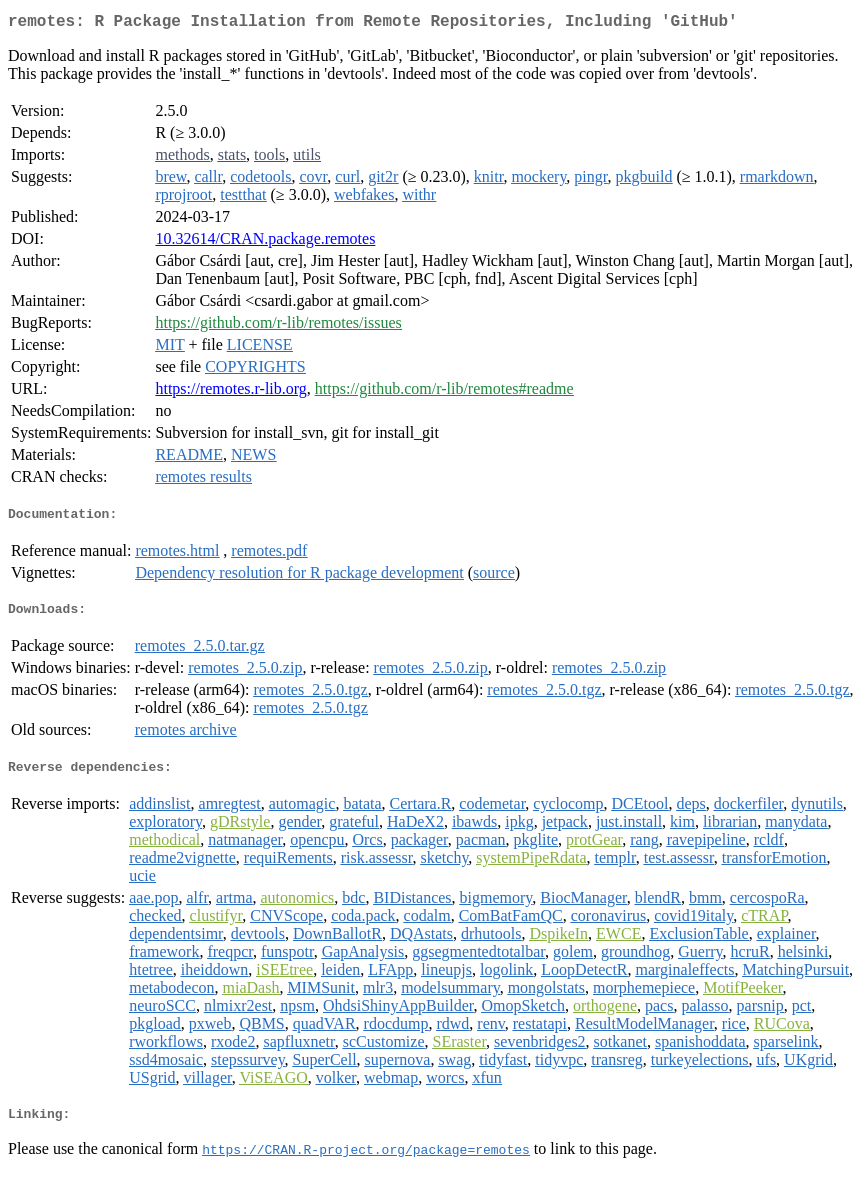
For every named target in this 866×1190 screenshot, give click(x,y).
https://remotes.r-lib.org (230, 392)
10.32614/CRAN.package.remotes (265, 242)
